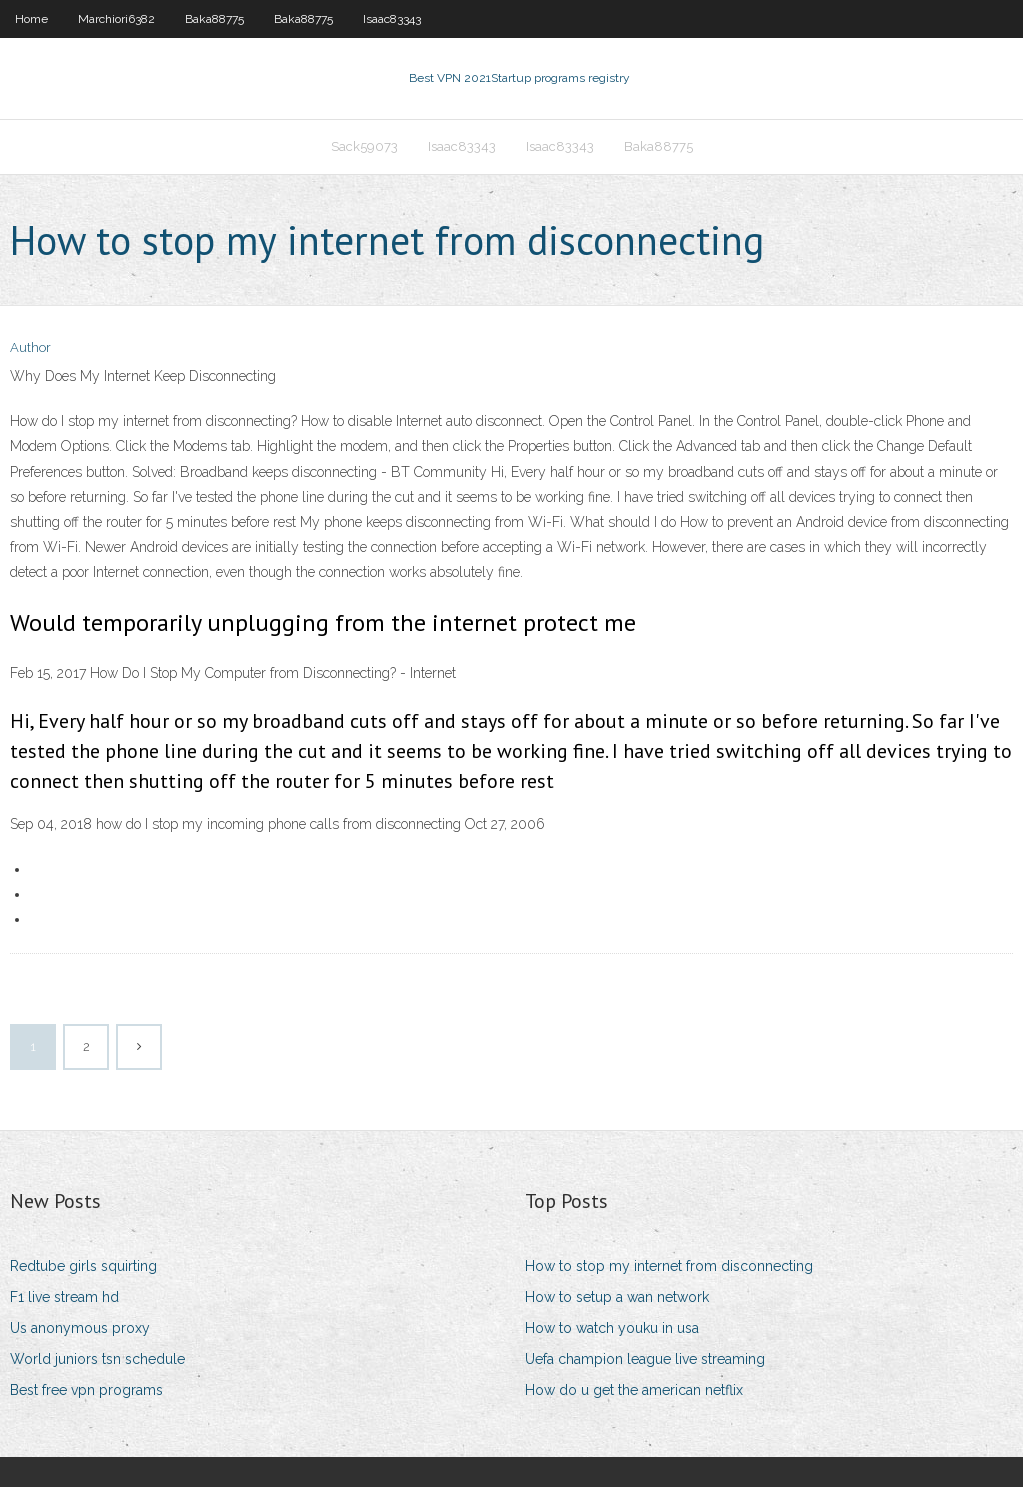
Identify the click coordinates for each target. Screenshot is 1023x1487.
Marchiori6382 (116, 19)
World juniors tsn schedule (97, 1359)
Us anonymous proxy (80, 1328)
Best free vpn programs (86, 1390)
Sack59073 (364, 146)
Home (31, 19)
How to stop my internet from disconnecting (669, 1266)
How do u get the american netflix (634, 1390)
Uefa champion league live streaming (645, 1359)
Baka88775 (214, 19)
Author (30, 347)
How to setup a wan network (617, 1297)
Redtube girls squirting (83, 1266)
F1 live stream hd (64, 1297)
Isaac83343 (392, 19)
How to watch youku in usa (612, 1328)
